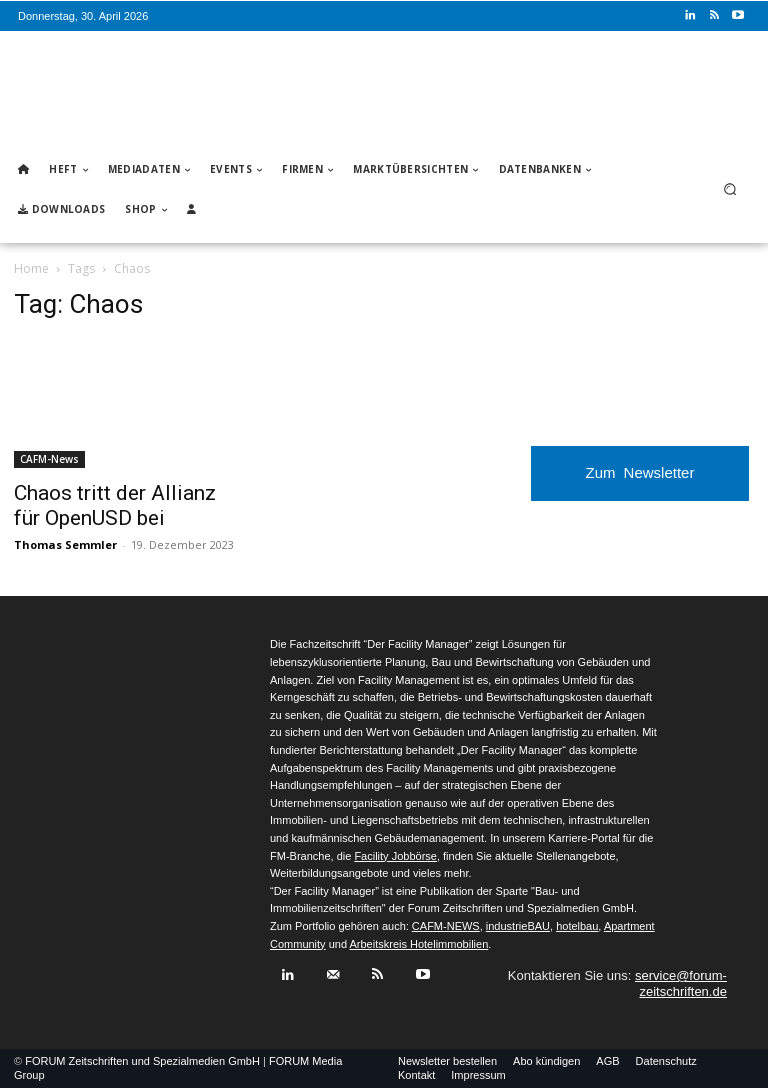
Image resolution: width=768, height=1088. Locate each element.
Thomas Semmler (65, 544)
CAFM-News (49, 459)
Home (31, 268)
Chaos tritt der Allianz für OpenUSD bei (115, 505)
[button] (730, 189)
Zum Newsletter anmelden (640, 482)
